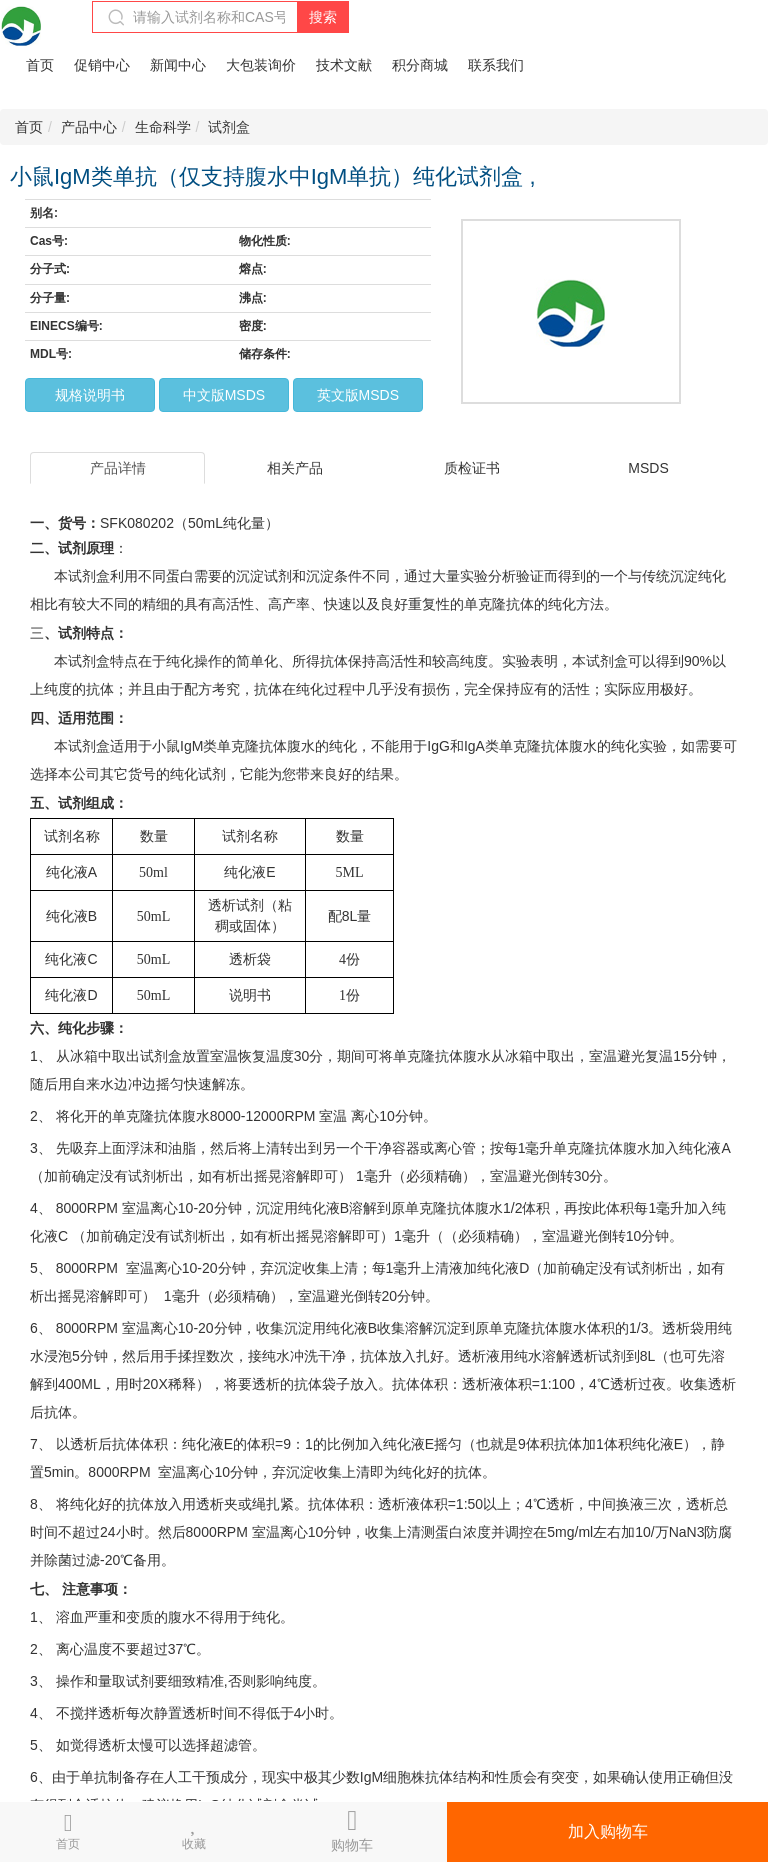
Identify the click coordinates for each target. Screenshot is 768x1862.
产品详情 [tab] (118, 468)
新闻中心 (178, 65)
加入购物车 (608, 1831)
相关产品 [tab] (295, 468)
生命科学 (163, 127)
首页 (40, 65)
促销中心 (102, 65)
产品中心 (89, 127)
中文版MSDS (224, 395)
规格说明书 (90, 395)
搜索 (323, 17)
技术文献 (344, 65)
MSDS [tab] (648, 468)
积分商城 (420, 65)
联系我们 (496, 65)
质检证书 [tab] (472, 468)
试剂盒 (229, 127)
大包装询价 (261, 65)
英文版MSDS (358, 395)
